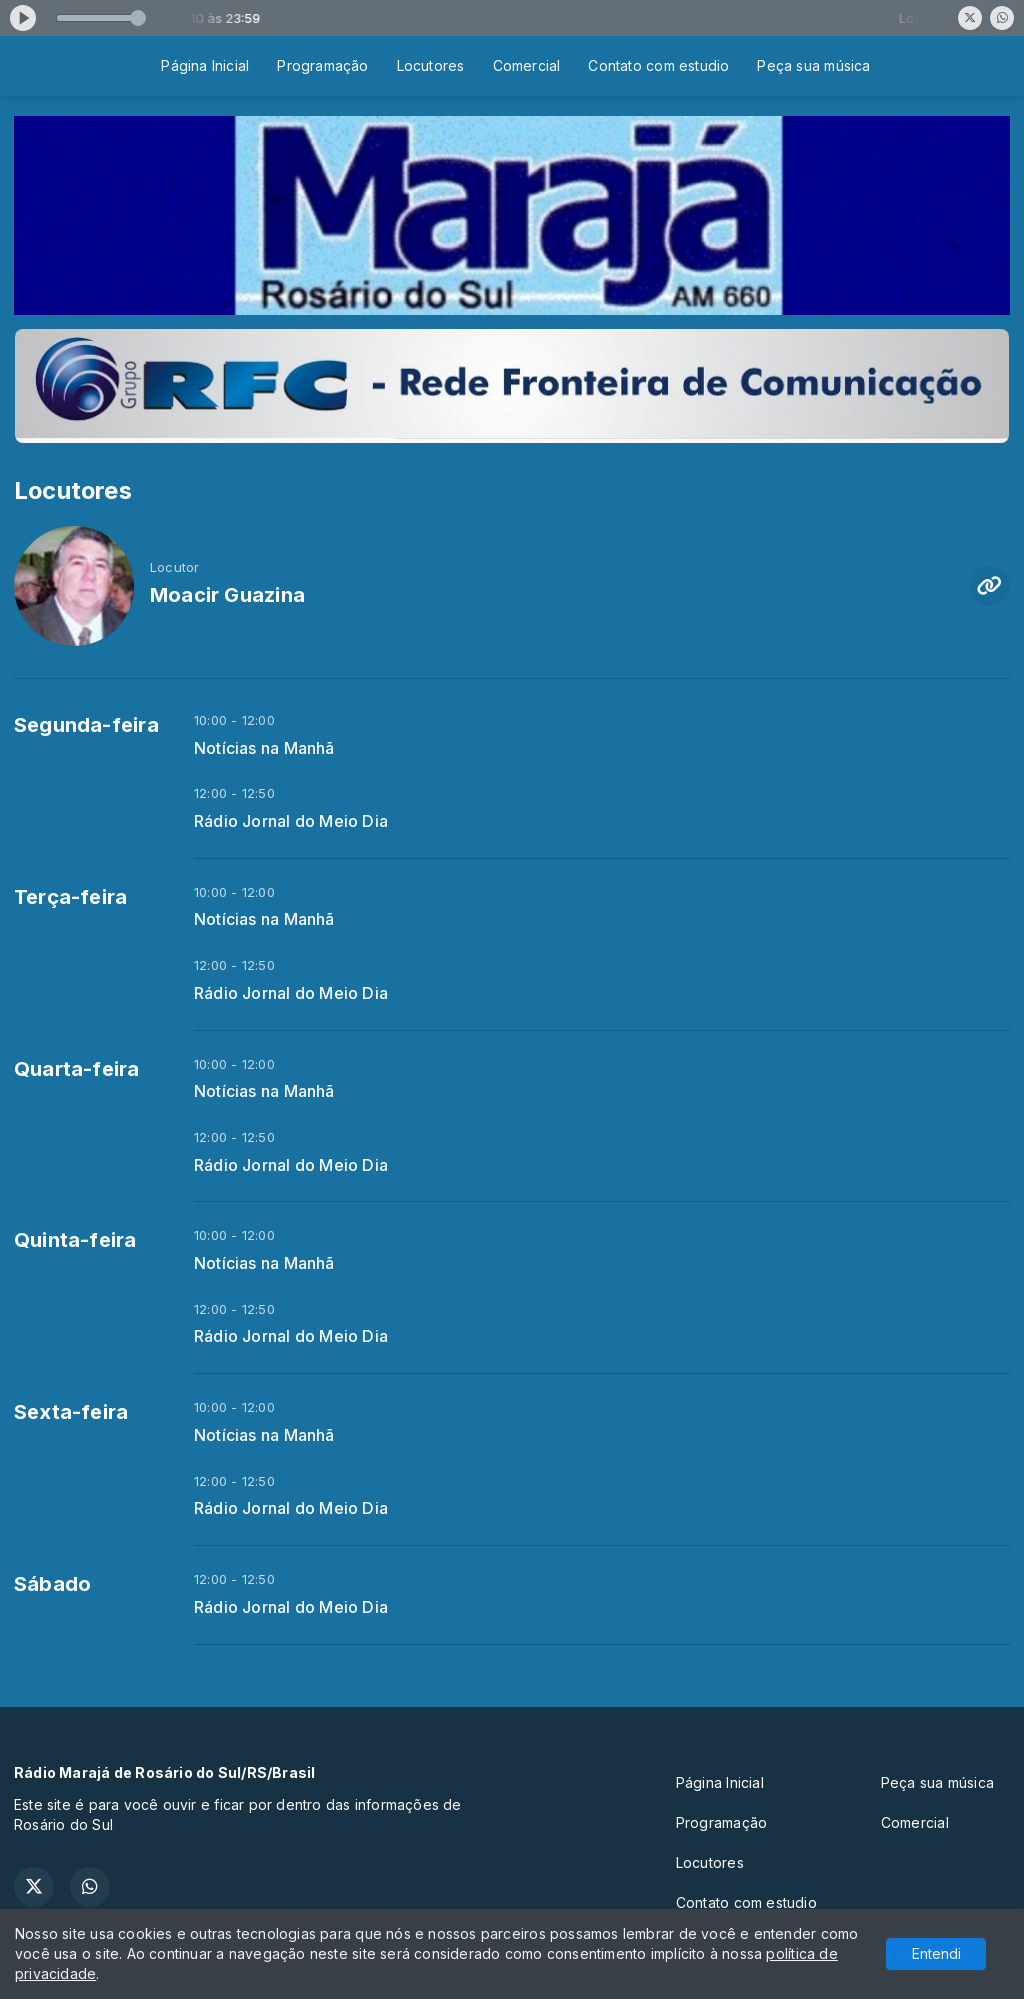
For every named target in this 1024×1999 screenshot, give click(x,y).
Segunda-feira (86, 725)
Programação (322, 65)
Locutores (431, 65)
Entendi (936, 1953)
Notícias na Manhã (264, 748)
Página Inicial (205, 65)
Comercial (527, 65)
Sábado (52, 1584)
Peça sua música (813, 65)
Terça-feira (70, 897)
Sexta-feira (71, 1412)
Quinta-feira (75, 1240)
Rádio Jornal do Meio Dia (291, 821)
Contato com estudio (658, 65)
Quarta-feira (77, 1069)
